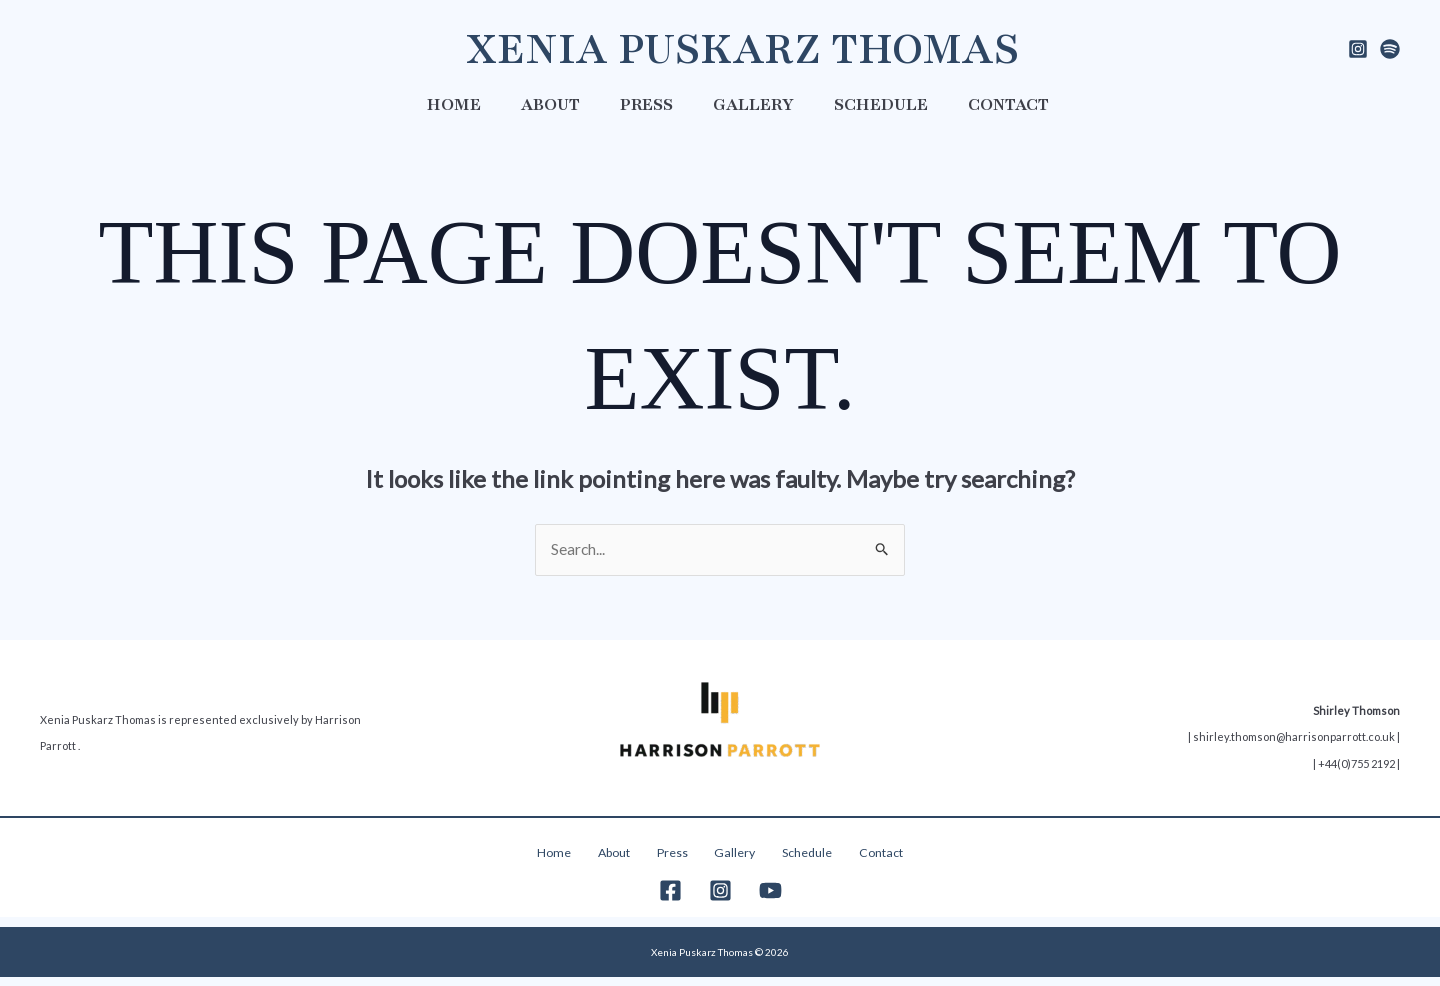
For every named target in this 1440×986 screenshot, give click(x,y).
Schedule (881, 104)
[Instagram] (1358, 49)
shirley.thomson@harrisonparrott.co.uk (1294, 741)
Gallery (753, 104)
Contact (1008, 104)
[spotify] (1390, 49)
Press (646, 104)
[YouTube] (770, 899)
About (550, 104)
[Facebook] (670, 899)
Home (454, 104)
